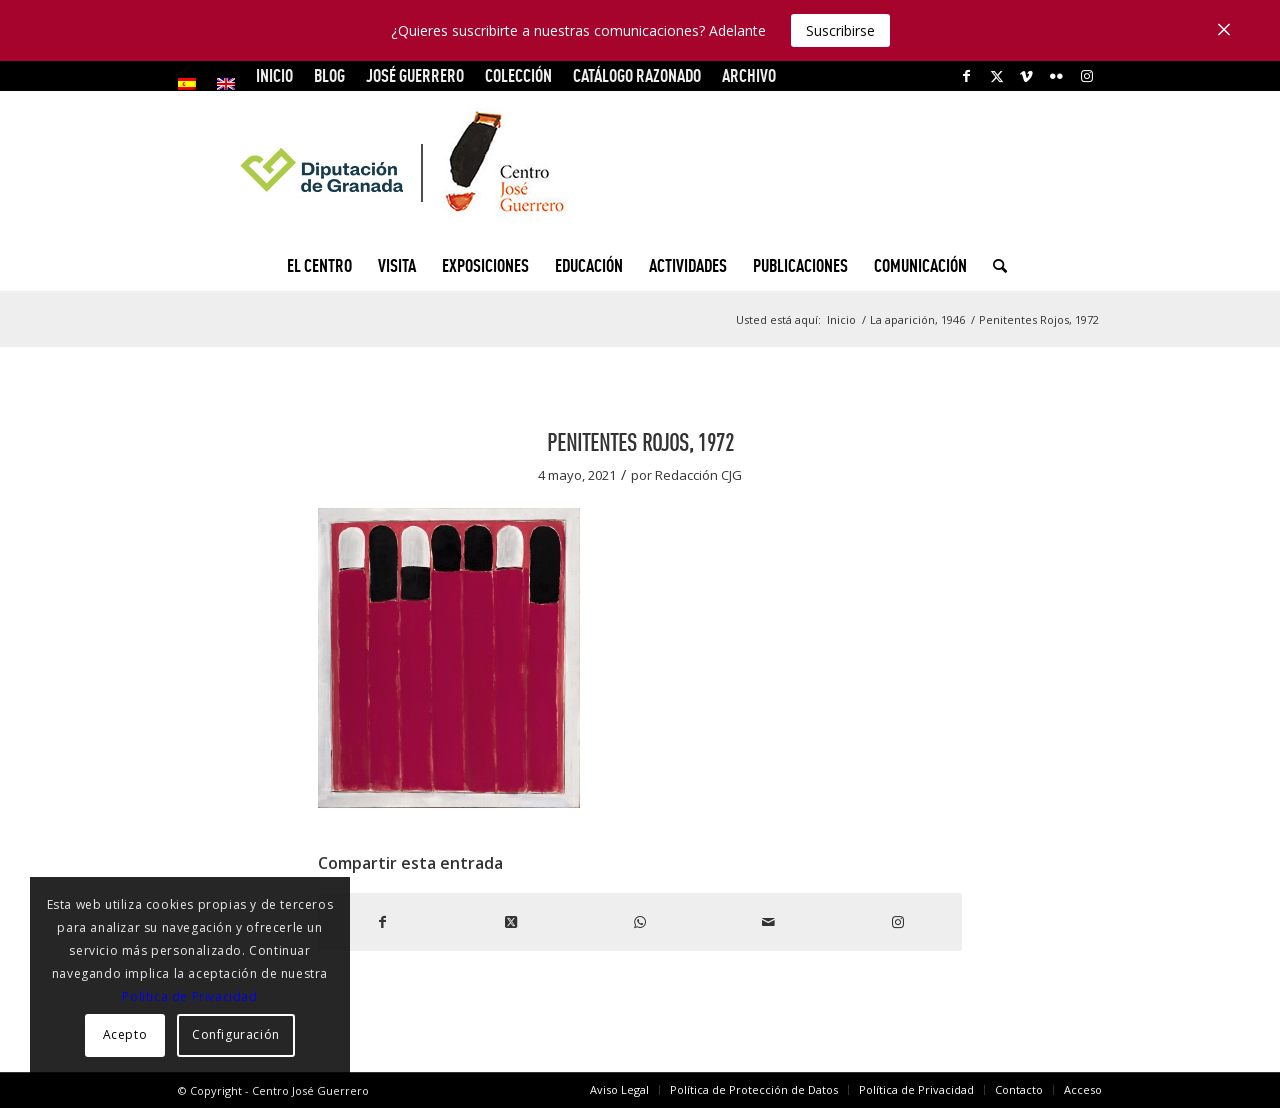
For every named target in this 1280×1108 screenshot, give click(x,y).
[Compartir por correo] (768, 922)
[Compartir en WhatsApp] (640, 922)
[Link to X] (996, 76)
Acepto (125, 1034)
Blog (329, 75)
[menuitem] (192, 84)
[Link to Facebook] (966, 76)
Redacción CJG (698, 475)
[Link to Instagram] (1087, 76)
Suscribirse (840, 30)
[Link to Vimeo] (1026, 76)
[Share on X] (511, 922)
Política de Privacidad (189, 996)
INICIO (274, 75)
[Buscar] (993, 266)
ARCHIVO (749, 75)
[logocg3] (640, 166)
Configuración (236, 1034)
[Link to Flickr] (1056, 76)
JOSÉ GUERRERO (415, 75)
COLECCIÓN (518, 75)
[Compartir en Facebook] (382, 922)
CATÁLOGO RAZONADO (637, 75)
